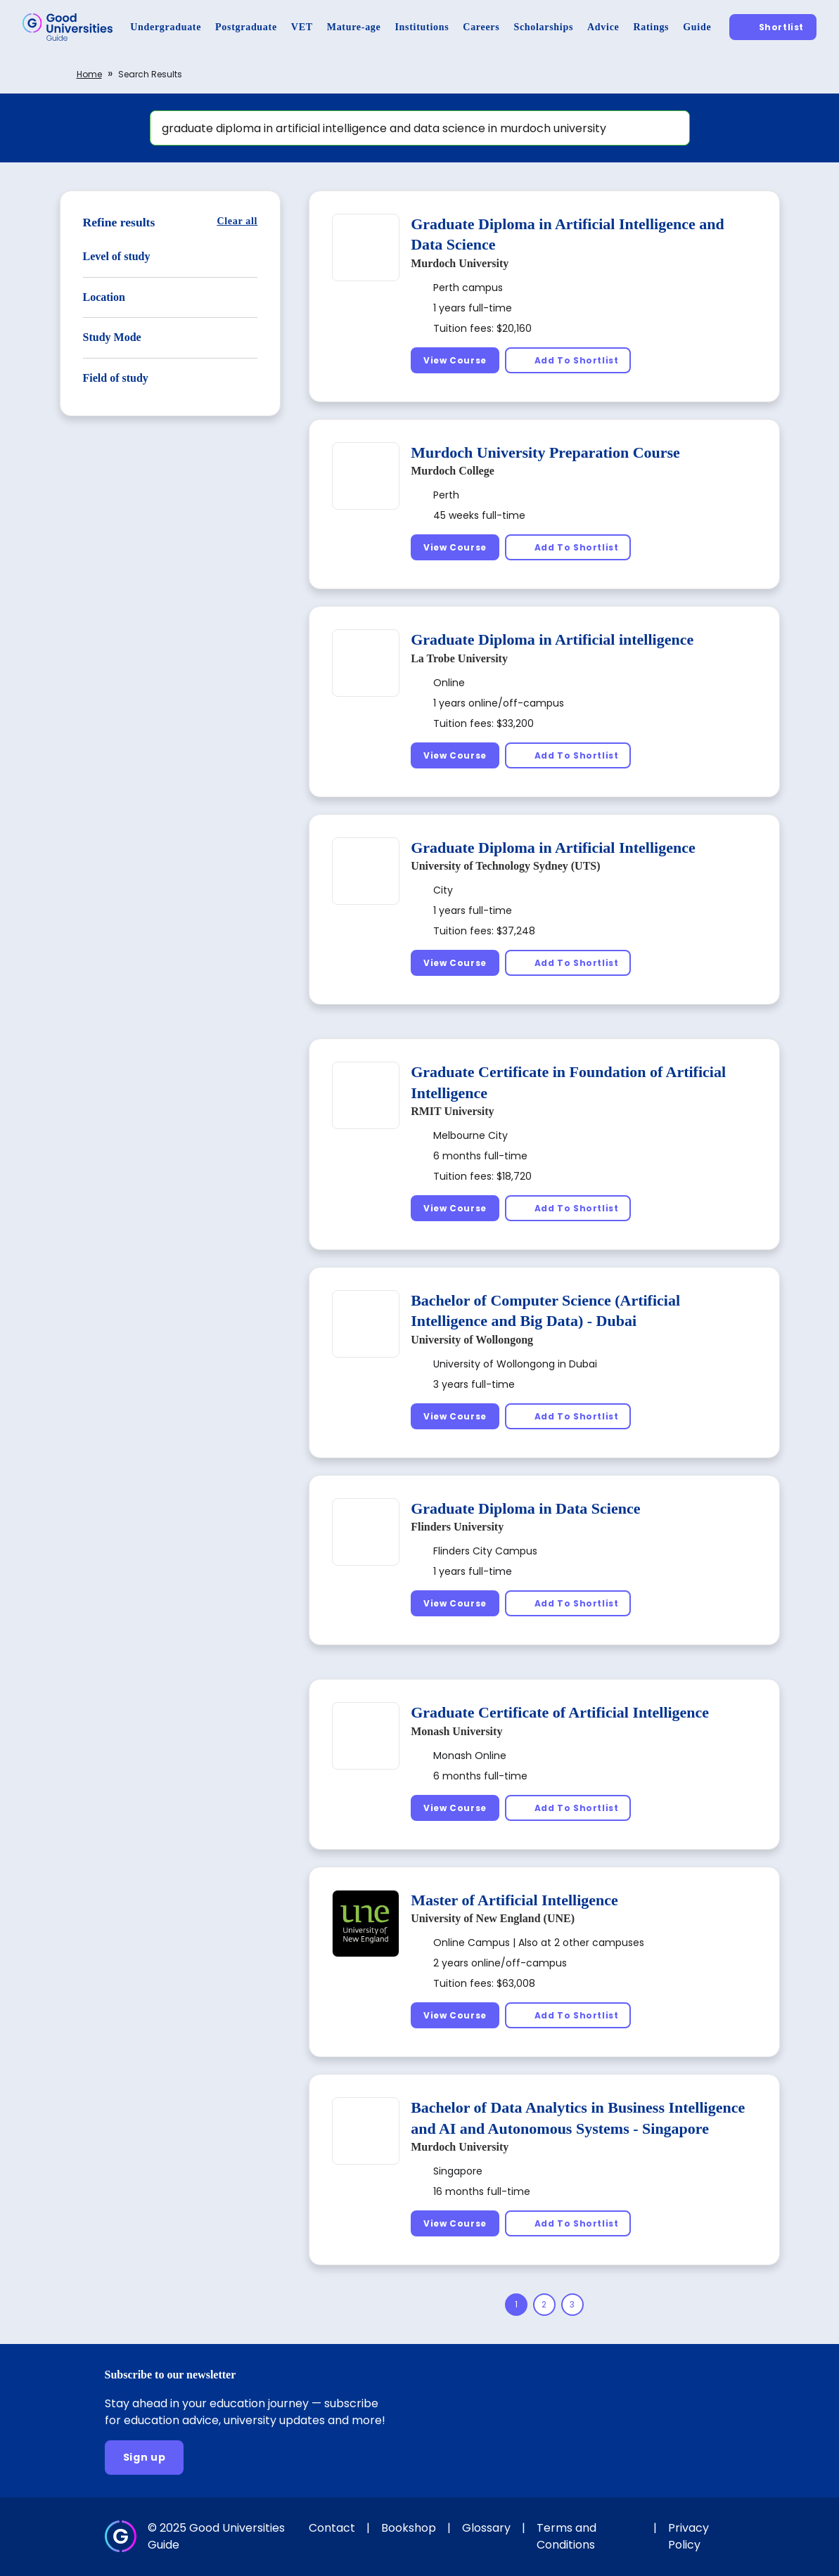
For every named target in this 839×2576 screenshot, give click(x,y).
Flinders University (457, 1527)
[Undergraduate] (165, 27)
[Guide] (697, 27)
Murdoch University (459, 263)
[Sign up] (144, 2457)
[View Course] (455, 360)
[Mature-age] (354, 27)
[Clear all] (237, 221)
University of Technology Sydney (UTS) (505, 866)
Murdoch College (452, 471)
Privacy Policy (688, 2536)
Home (89, 74)
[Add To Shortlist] (568, 360)
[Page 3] (572, 2304)
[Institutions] (421, 27)
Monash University (456, 1731)
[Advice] (603, 27)
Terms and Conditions (566, 2536)
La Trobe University (459, 658)
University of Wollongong (472, 1340)
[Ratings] (651, 27)
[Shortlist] (772, 27)
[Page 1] (516, 2304)
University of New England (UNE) (493, 1918)
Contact (332, 2528)
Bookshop (408, 2528)
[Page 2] (544, 2304)
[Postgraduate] (246, 27)
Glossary (486, 2528)
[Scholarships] (543, 27)
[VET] (302, 27)
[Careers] (481, 27)
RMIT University (452, 1111)
